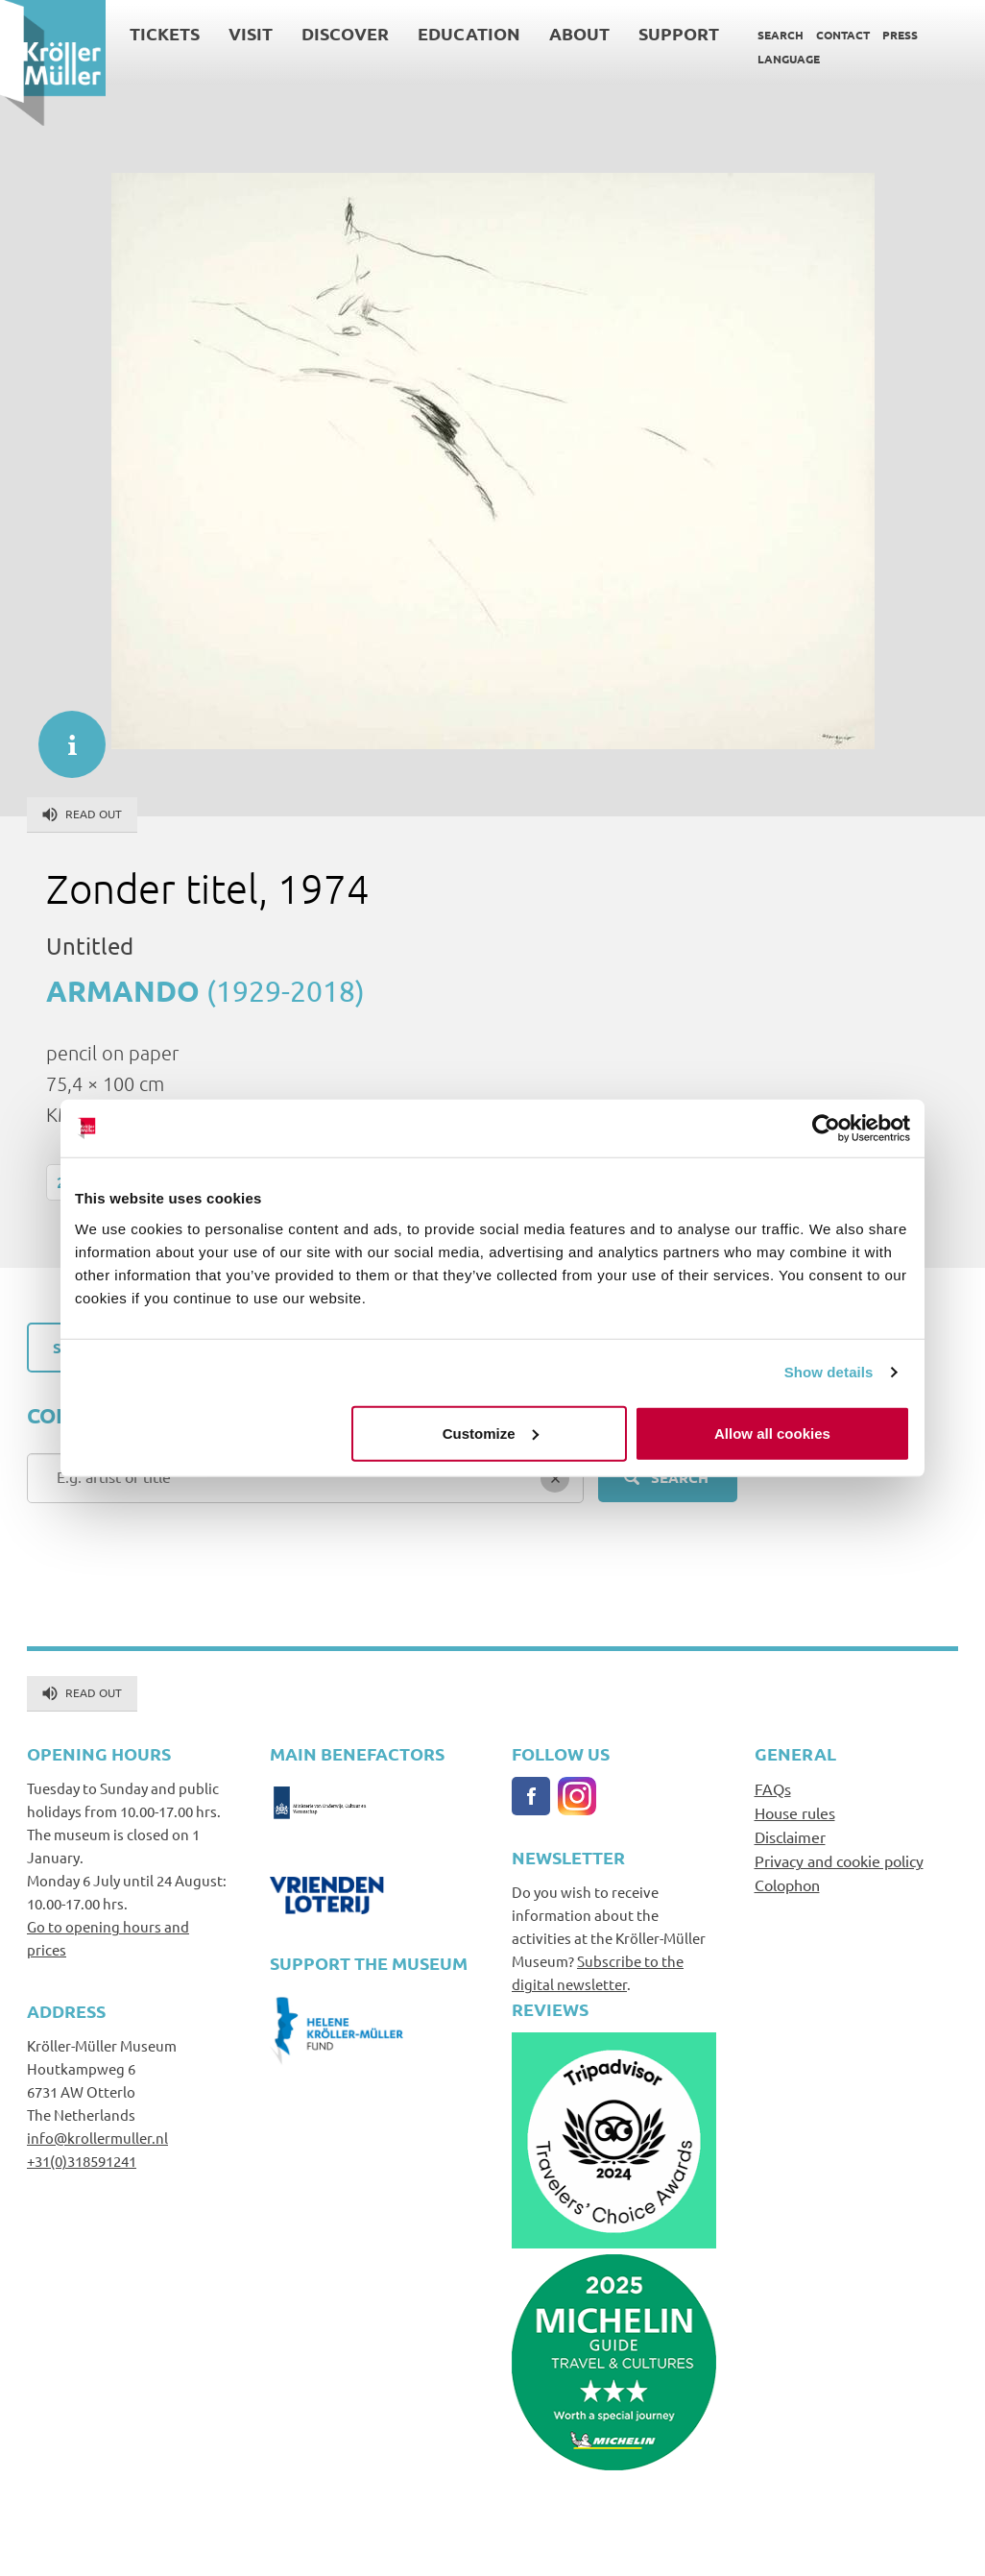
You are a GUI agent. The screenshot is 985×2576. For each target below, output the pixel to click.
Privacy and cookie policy (839, 1860)
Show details (829, 1372)
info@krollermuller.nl (97, 2137)
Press (900, 34)
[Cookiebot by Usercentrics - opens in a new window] (826, 1128)
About (579, 33)
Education (469, 33)
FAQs (773, 1788)
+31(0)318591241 (81, 2160)
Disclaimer (790, 1836)
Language (788, 58)
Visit (250, 33)
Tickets (165, 33)
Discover (345, 33)
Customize (491, 1432)
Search (780, 34)
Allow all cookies (772, 1432)
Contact (843, 34)
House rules (795, 1812)
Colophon (787, 1884)
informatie (62, 735)
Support (678, 33)
